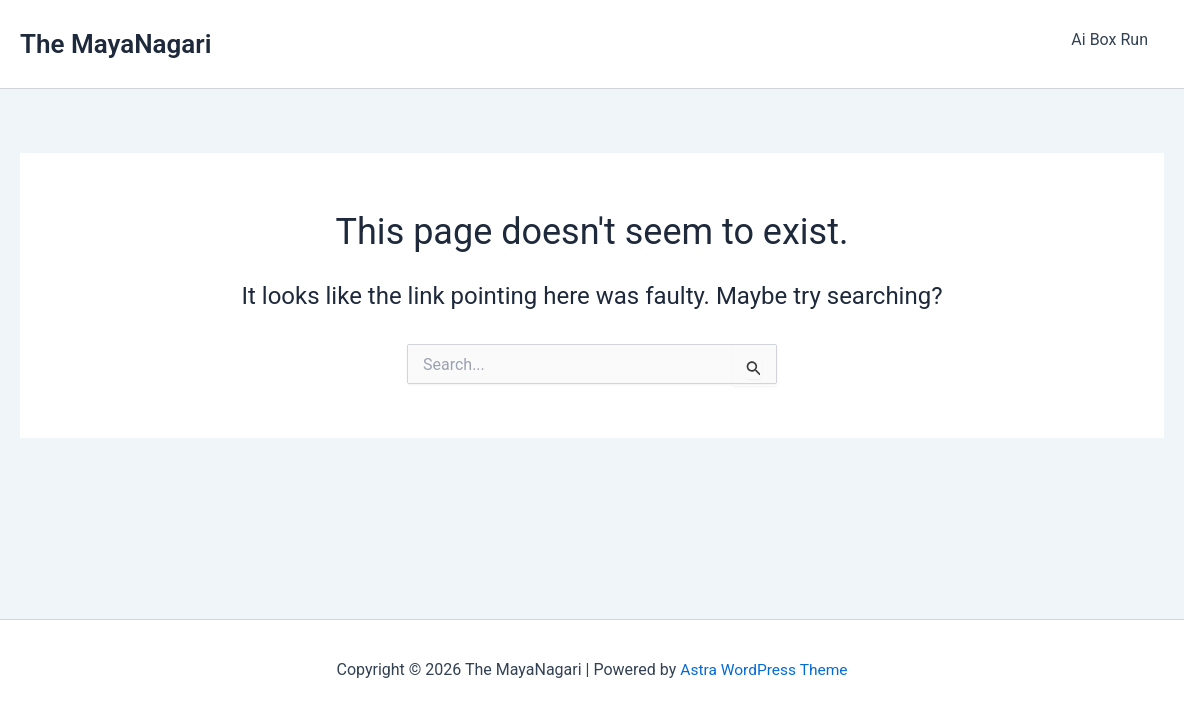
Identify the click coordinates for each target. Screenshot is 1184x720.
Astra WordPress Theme (764, 669)
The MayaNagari (115, 44)
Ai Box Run (1109, 39)
